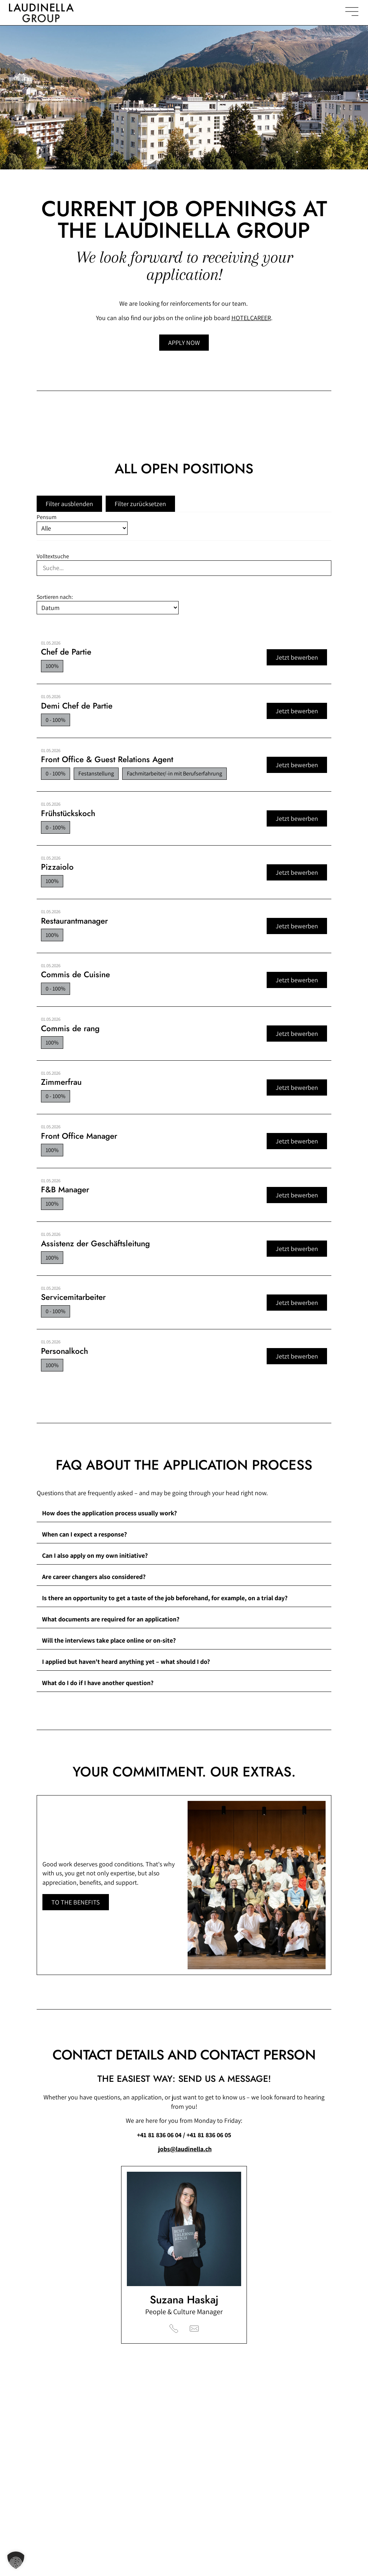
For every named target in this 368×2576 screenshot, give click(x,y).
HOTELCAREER (251, 318)
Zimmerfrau (61, 1079)
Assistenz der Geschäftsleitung (95, 1241)
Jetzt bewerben (297, 655)
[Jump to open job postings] (184, 342)
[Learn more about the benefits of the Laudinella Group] (75, 1900)
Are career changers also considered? (94, 1574)
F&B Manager (65, 1187)
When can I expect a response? (86, 1532)
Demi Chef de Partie (76, 703)
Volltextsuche (53, 556)
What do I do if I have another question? (97, 1680)
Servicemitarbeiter (73, 1294)
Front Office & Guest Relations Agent (107, 757)
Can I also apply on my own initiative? (95, 1553)
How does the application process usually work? (109, 1510)
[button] (184, 1511)
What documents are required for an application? (110, 1616)
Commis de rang (70, 1026)
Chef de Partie (66, 649)
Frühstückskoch (68, 810)
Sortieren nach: (55, 595)
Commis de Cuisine (75, 972)
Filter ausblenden (69, 504)
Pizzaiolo (57, 864)
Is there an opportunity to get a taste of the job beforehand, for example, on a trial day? (165, 1595)
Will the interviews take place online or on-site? (109, 1638)
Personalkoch (64, 1348)
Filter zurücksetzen (140, 504)
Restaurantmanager (74, 918)
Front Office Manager (79, 1133)
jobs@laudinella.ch (185, 2147)
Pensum (46, 517)
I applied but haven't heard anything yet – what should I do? (126, 1659)
